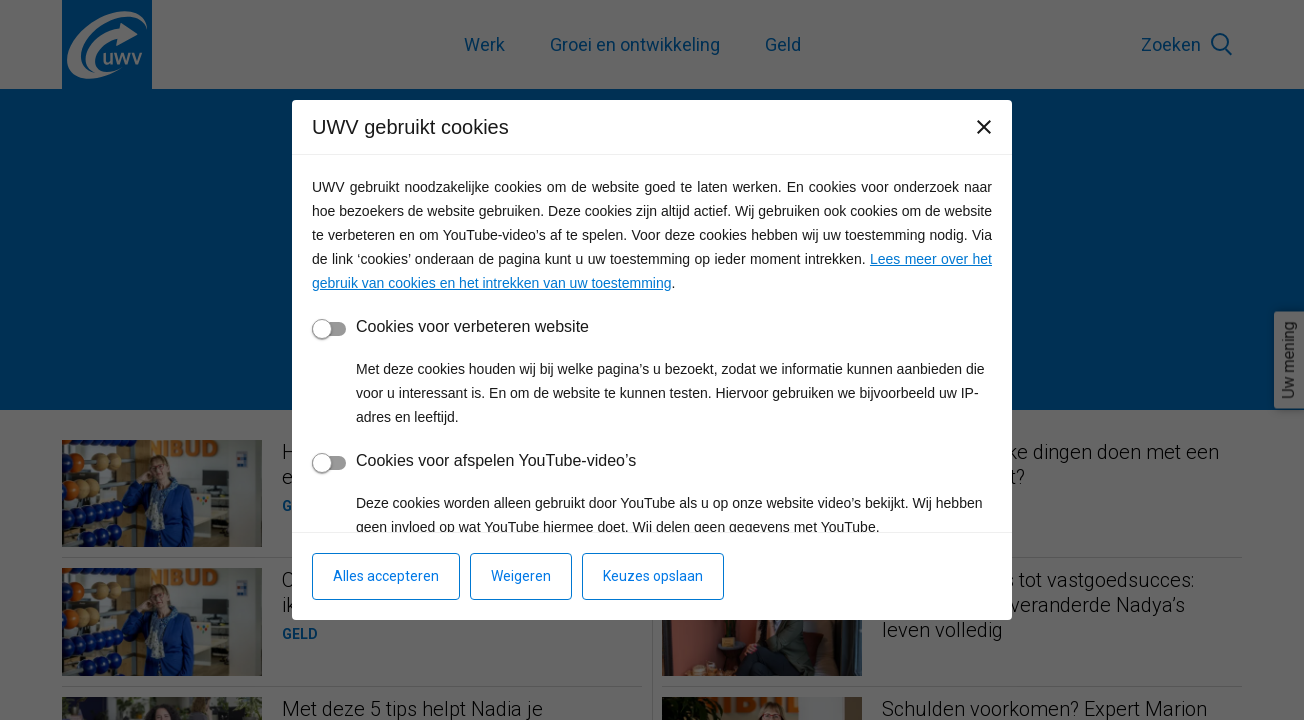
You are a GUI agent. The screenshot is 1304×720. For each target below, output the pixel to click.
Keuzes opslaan (653, 576)
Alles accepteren (386, 576)
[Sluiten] (984, 127)
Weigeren (521, 576)
